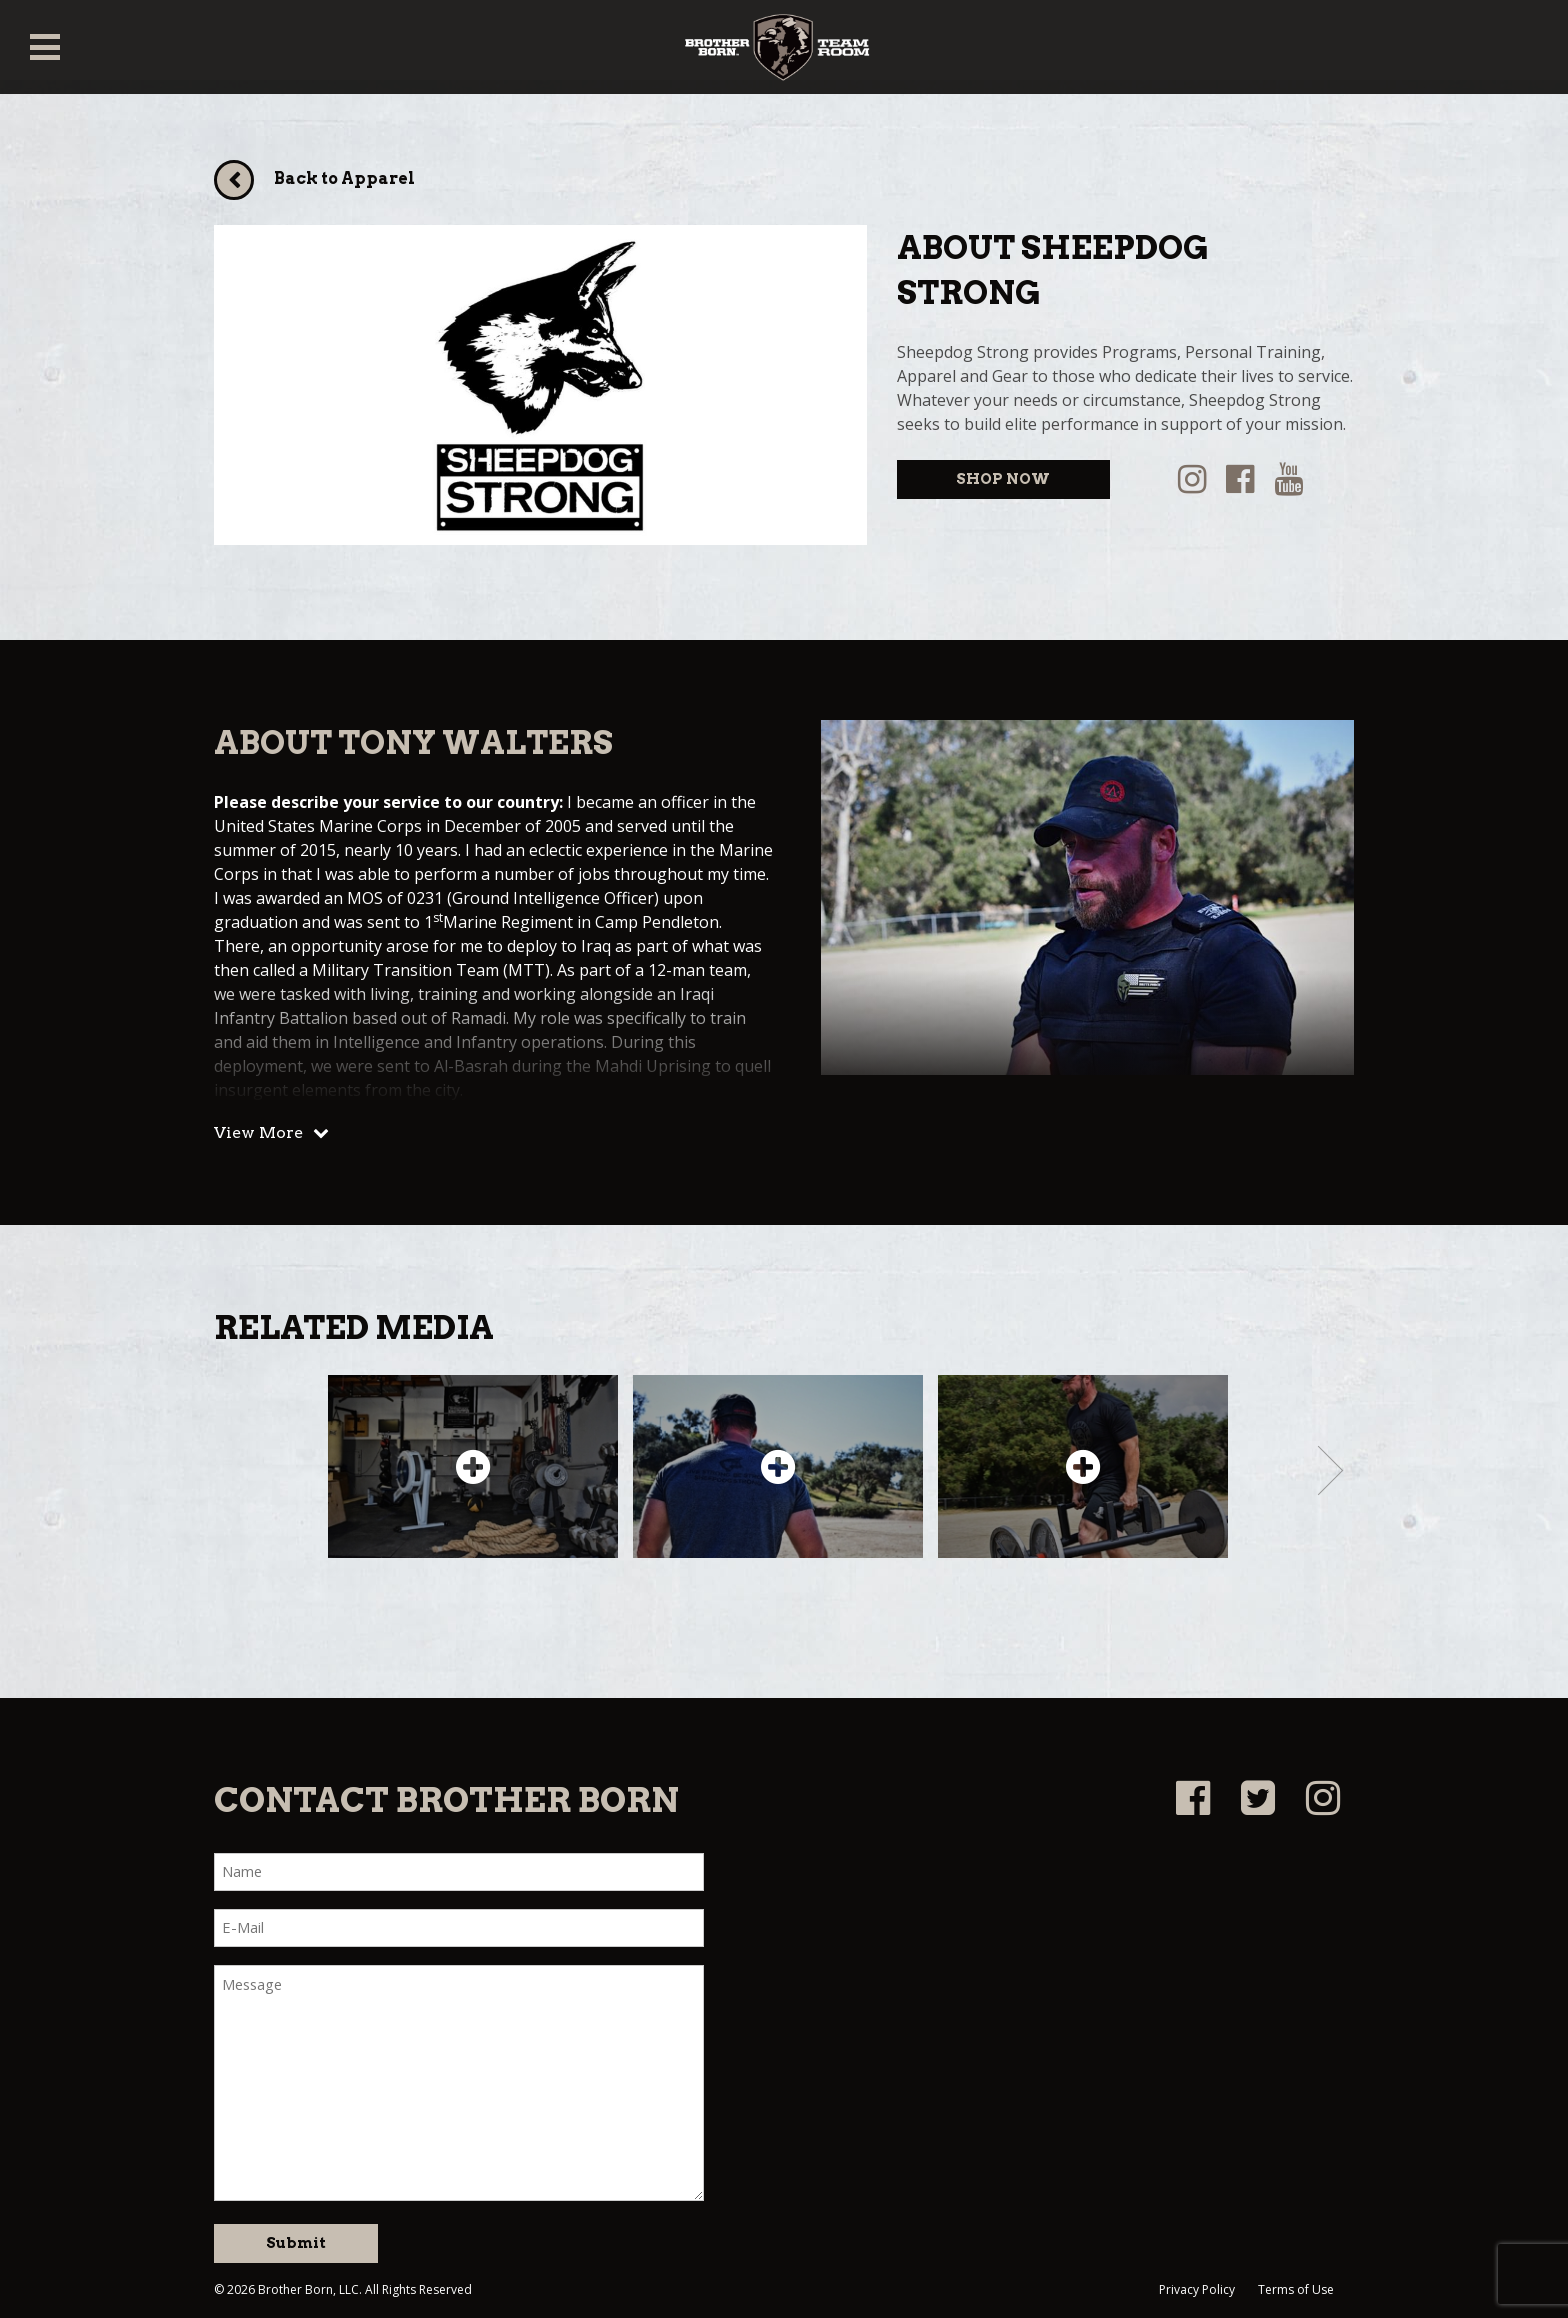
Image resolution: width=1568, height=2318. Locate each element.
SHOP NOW (1003, 479)
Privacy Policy (1197, 2289)
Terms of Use (1296, 2289)
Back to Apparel (344, 178)
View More (258, 1132)
